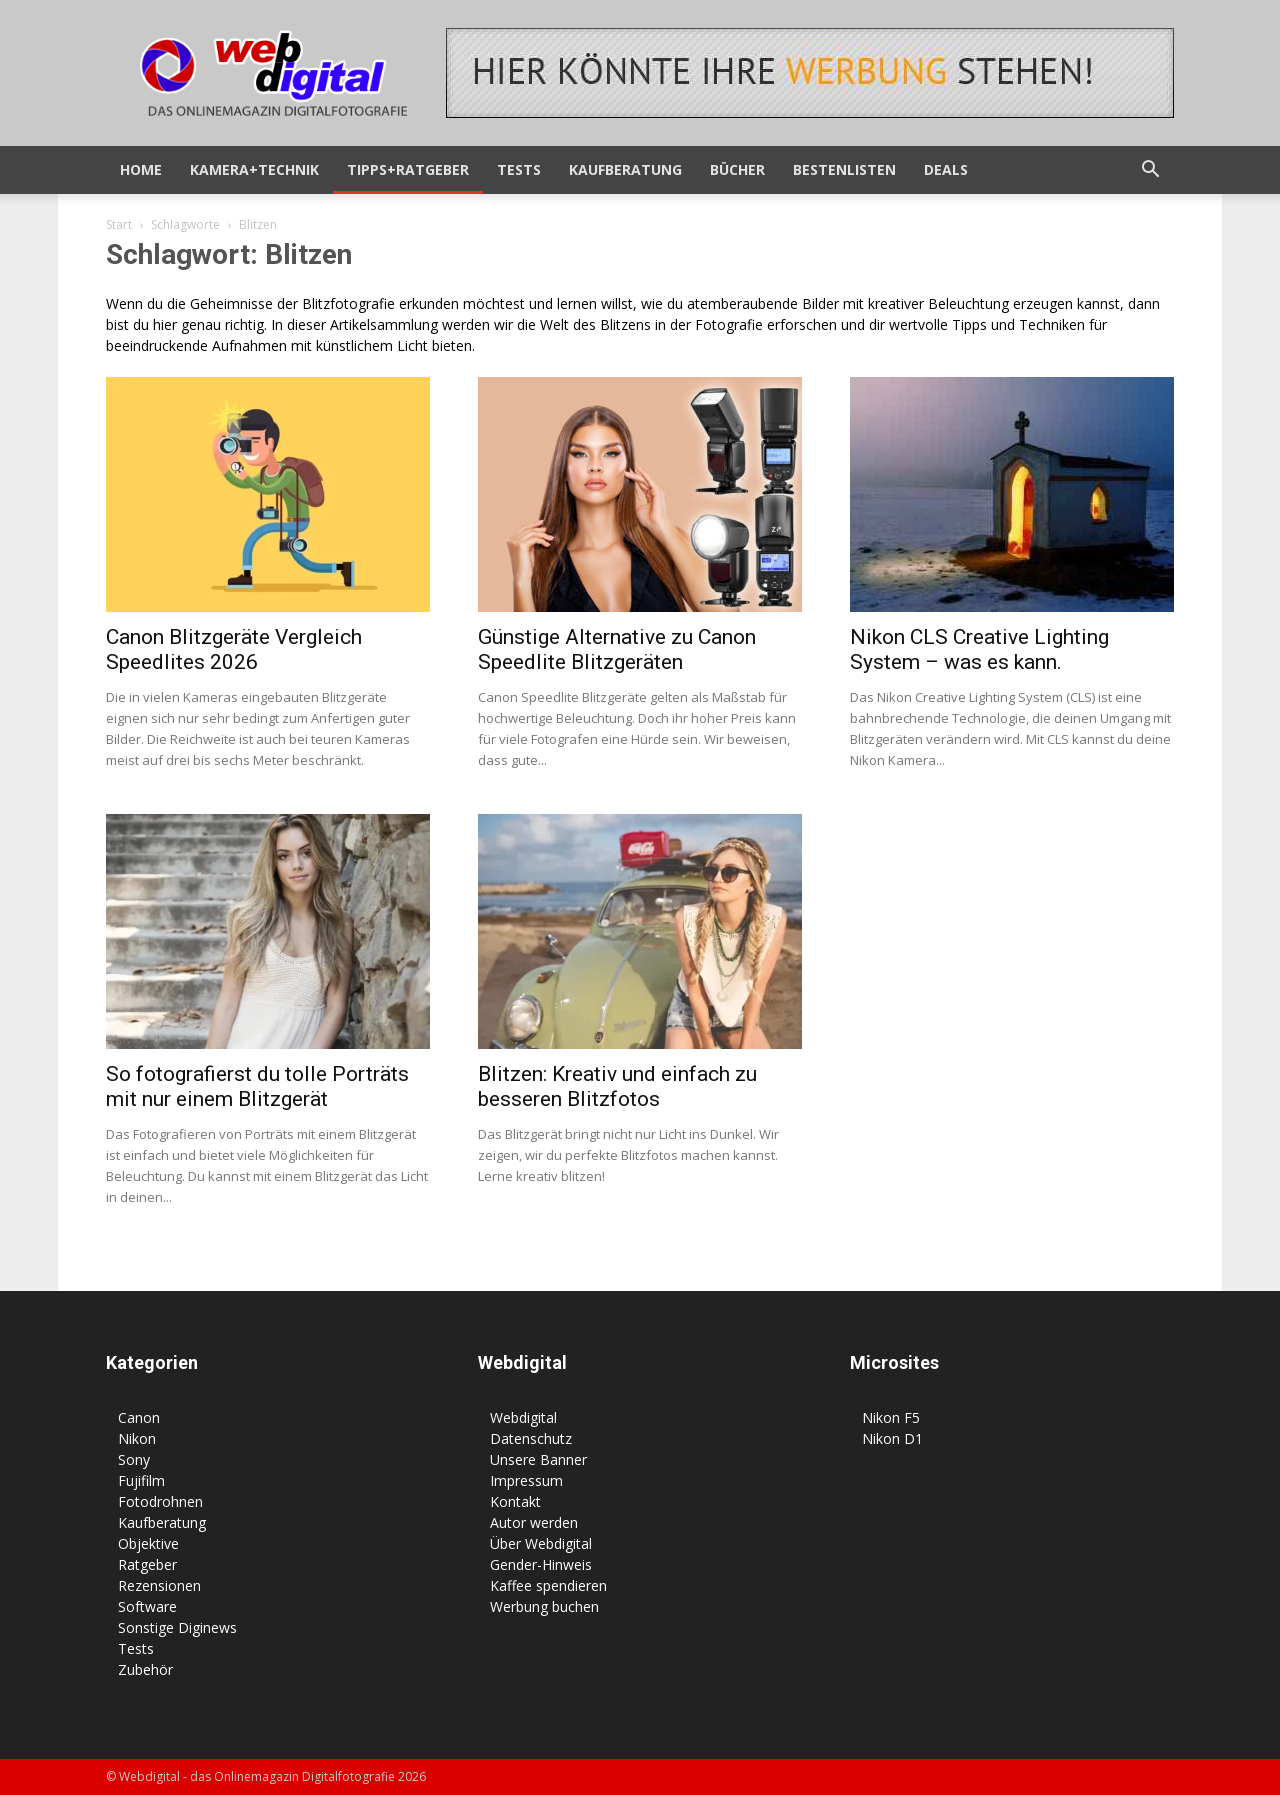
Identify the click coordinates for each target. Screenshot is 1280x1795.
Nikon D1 (892, 1438)
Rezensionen (159, 1585)
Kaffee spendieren (548, 1585)
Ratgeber (147, 1564)
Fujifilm (141, 1480)
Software (147, 1606)
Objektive (148, 1543)
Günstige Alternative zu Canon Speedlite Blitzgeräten (617, 649)
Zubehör (145, 1669)
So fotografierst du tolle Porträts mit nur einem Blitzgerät (257, 1086)
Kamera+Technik (254, 169)
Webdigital (523, 1417)
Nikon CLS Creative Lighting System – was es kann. (979, 649)
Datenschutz (531, 1438)
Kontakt (515, 1501)
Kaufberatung (625, 169)
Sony (134, 1459)
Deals (946, 169)
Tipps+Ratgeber (408, 169)
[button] (1150, 171)
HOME (141, 169)
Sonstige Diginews (177, 1627)
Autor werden (534, 1522)
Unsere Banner (538, 1459)
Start (119, 224)
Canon (139, 1417)
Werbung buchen (544, 1606)
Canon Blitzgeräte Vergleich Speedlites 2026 (234, 649)
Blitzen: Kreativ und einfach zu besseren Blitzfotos (617, 1086)
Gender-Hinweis (541, 1564)
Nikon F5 (891, 1417)
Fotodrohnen (160, 1501)
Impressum (526, 1480)
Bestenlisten (844, 169)
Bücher (737, 169)
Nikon (137, 1438)
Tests (519, 169)
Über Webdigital (541, 1543)
